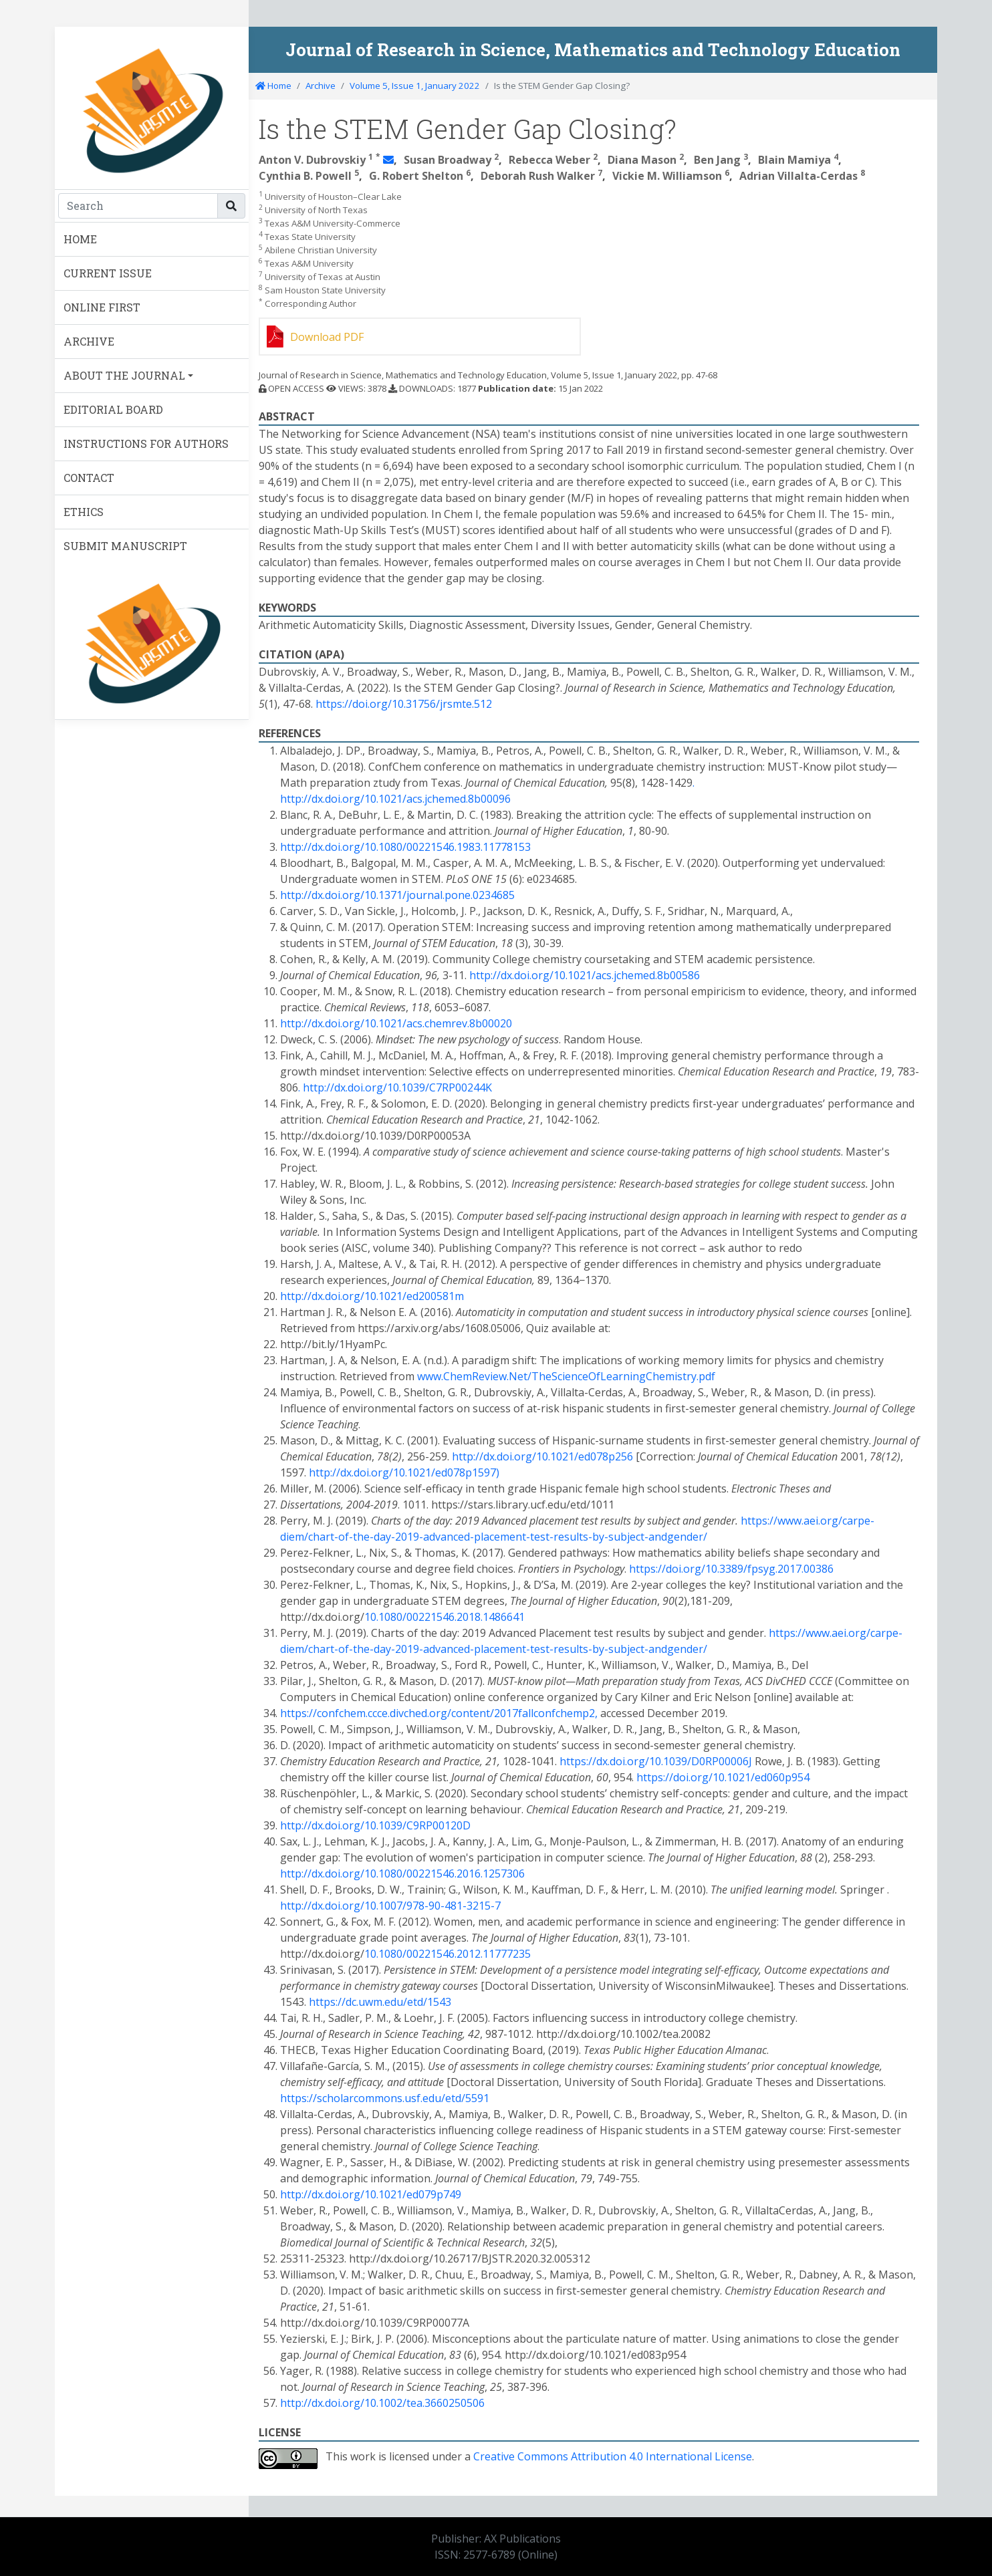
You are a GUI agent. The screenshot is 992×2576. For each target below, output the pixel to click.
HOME (80, 239)
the (361, 1536)
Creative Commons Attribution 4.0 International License (612, 2456)
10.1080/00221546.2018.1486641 (444, 1616)
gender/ (687, 1536)
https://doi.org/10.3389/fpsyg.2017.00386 (731, 1568)
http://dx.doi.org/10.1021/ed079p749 (370, 2194)
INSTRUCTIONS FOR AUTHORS (146, 443)
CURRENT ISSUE (108, 273)
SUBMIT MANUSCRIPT (125, 546)
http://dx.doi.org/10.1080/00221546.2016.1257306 (402, 1873)
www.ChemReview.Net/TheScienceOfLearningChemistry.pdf (566, 1376)
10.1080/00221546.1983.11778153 (447, 847)
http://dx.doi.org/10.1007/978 (352, 1905)
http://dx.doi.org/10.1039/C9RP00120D (375, 1825)
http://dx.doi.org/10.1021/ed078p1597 (402, 1472)
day (382, 1536)
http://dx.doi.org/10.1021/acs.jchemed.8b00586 (584, 975)
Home (273, 86)
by (598, 1536)
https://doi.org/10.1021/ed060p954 (723, 1777)
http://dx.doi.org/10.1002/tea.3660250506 (382, 2403)
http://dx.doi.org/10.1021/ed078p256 (542, 1456)
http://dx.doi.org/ (322, 847)
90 (434, 1905)
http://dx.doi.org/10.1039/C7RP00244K (397, 1087)
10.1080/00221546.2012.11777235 (447, 1953)
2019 (407, 1536)
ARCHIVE (89, 341)
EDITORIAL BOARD (113, 409)
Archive (320, 86)
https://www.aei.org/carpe (805, 1520)
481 (454, 1905)
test (539, 1536)
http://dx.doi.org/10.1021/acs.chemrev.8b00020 (396, 1023)
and (657, 1536)
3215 (479, 1905)
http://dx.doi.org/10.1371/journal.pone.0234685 (397, 895)
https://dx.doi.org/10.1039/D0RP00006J (656, 1761)
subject (626, 1536)
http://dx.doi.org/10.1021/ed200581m (372, 1296)
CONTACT (89, 478)
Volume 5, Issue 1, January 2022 (415, 86)
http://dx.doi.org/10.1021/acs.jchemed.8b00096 (395, 798)
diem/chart (307, 1536)
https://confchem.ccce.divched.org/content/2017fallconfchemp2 (437, 1713)
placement (500, 1536)
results (570, 1536)
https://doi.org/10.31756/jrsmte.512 (404, 703)
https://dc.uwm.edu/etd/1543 (380, 2001)
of (343, 1536)
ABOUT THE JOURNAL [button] (124, 375)
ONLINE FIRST (102, 307)
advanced (446, 1536)
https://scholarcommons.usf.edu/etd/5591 (384, 2098)
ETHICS (84, 512)
